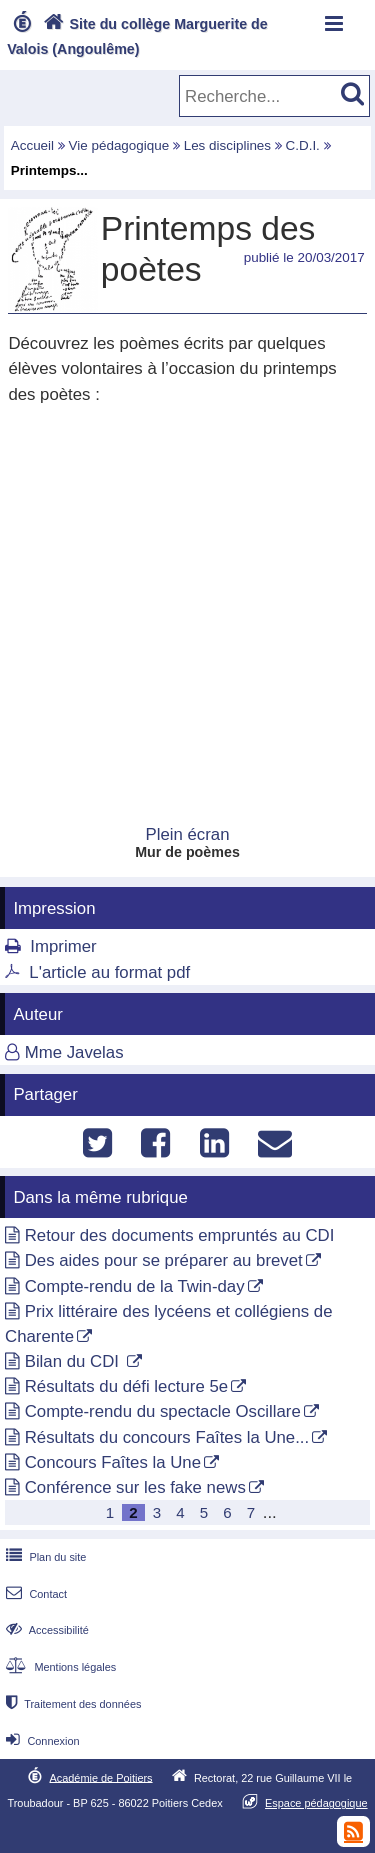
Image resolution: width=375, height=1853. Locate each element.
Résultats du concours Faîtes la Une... (167, 1437)
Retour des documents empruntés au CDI (180, 1235)
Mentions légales (59, 1667)
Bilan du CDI (74, 1361)
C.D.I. (303, 145)
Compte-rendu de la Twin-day (135, 1286)
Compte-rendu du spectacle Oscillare (163, 1411)
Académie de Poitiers (100, 1777)
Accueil (32, 145)
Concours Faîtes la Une (113, 1462)
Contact (34, 1594)
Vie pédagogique (119, 145)
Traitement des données (71, 1704)
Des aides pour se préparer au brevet (164, 1260)
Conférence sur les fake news (135, 1487)
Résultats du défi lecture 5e (126, 1386)
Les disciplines (227, 145)
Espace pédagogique (316, 1803)
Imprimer (63, 946)
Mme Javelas (74, 1052)
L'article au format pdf (109, 972)
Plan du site (44, 1557)
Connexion (40, 1741)
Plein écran (188, 834)
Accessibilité (45, 1630)
